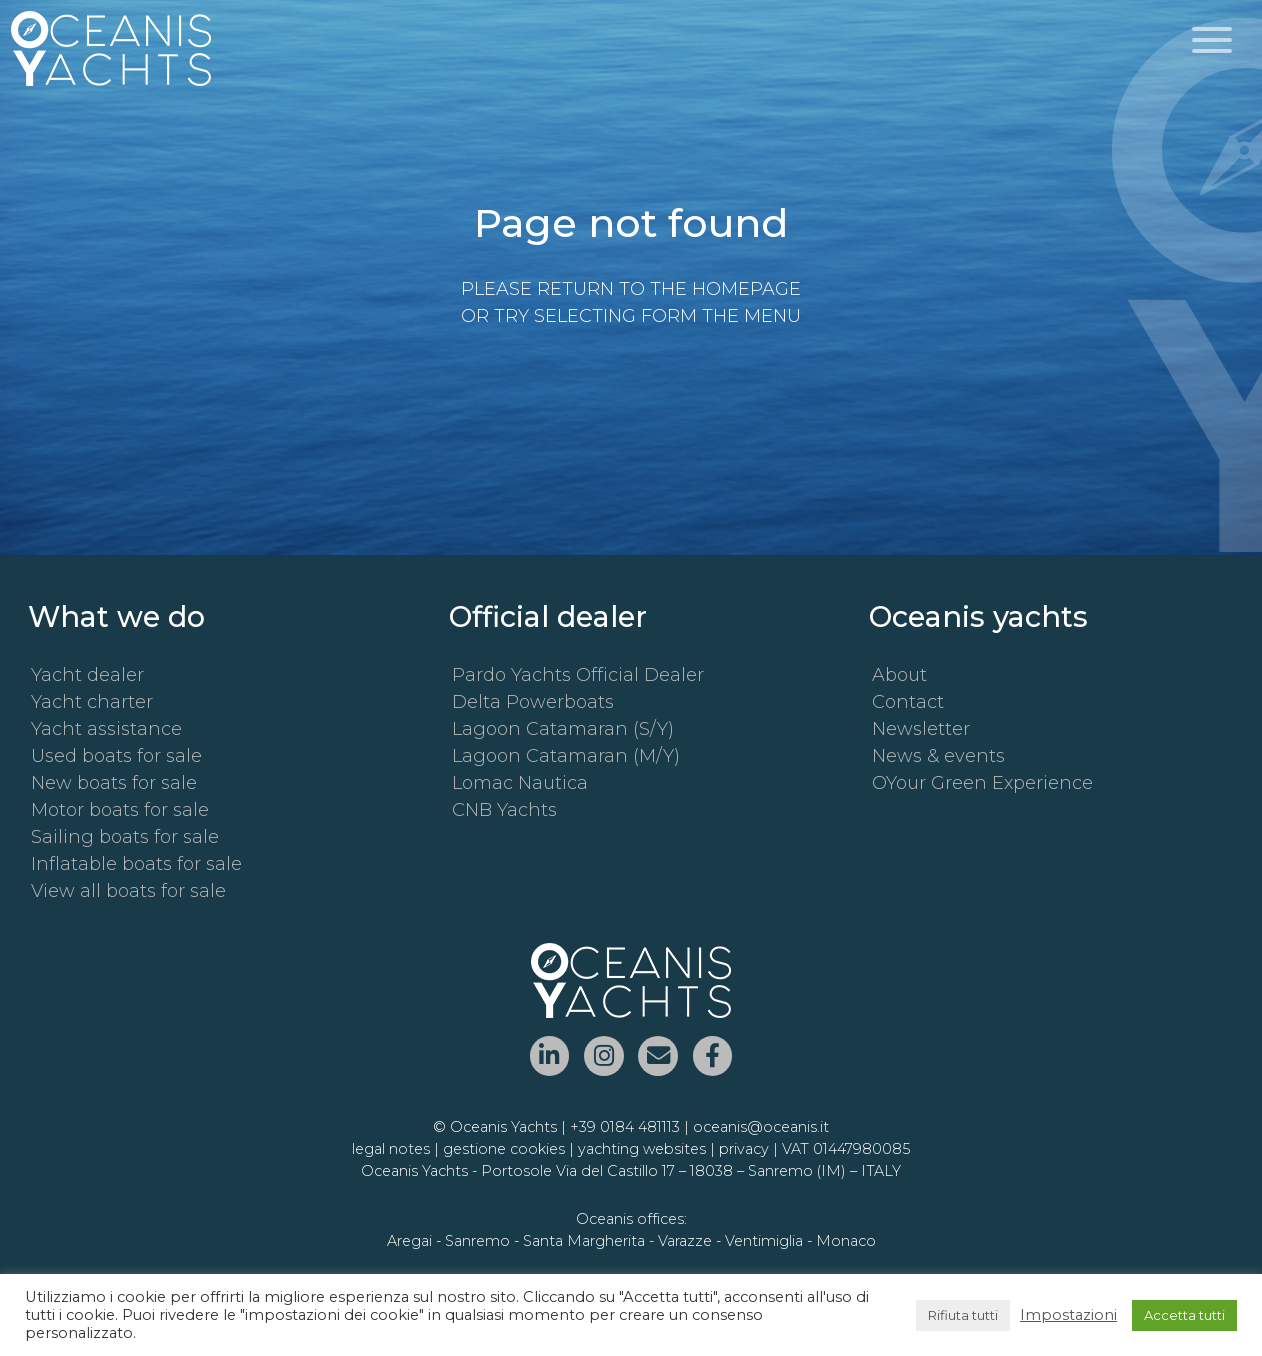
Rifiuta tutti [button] (963, 1315)
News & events (938, 756)
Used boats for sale (116, 756)
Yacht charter (92, 702)
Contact (908, 702)
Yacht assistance (106, 729)
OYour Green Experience (982, 783)
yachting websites (642, 1149)
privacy (744, 1149)
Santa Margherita (584, 1241)
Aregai (409, 1241)
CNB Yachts (504, 810)
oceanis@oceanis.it (761, 1127)
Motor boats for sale (120, 810)
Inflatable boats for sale (136, 864)
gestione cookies (504, 1149)
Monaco (846, 1241)
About (899, 675)
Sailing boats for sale (125, 837)
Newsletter (921, 729)
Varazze (685, 1241)
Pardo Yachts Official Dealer (578, 675)
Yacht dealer (87, 675)
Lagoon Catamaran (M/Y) (566, 756)
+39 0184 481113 (625, 1127)
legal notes (391, 1149)
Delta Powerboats (533, 702)
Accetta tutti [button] (1184, 1315)
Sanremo (477, 1241)
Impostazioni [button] (1068, 1315)
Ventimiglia (764, 1241)
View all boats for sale (128, 891)
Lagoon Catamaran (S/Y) (563, 729)
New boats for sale (114, 783)
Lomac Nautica (520, 783)
